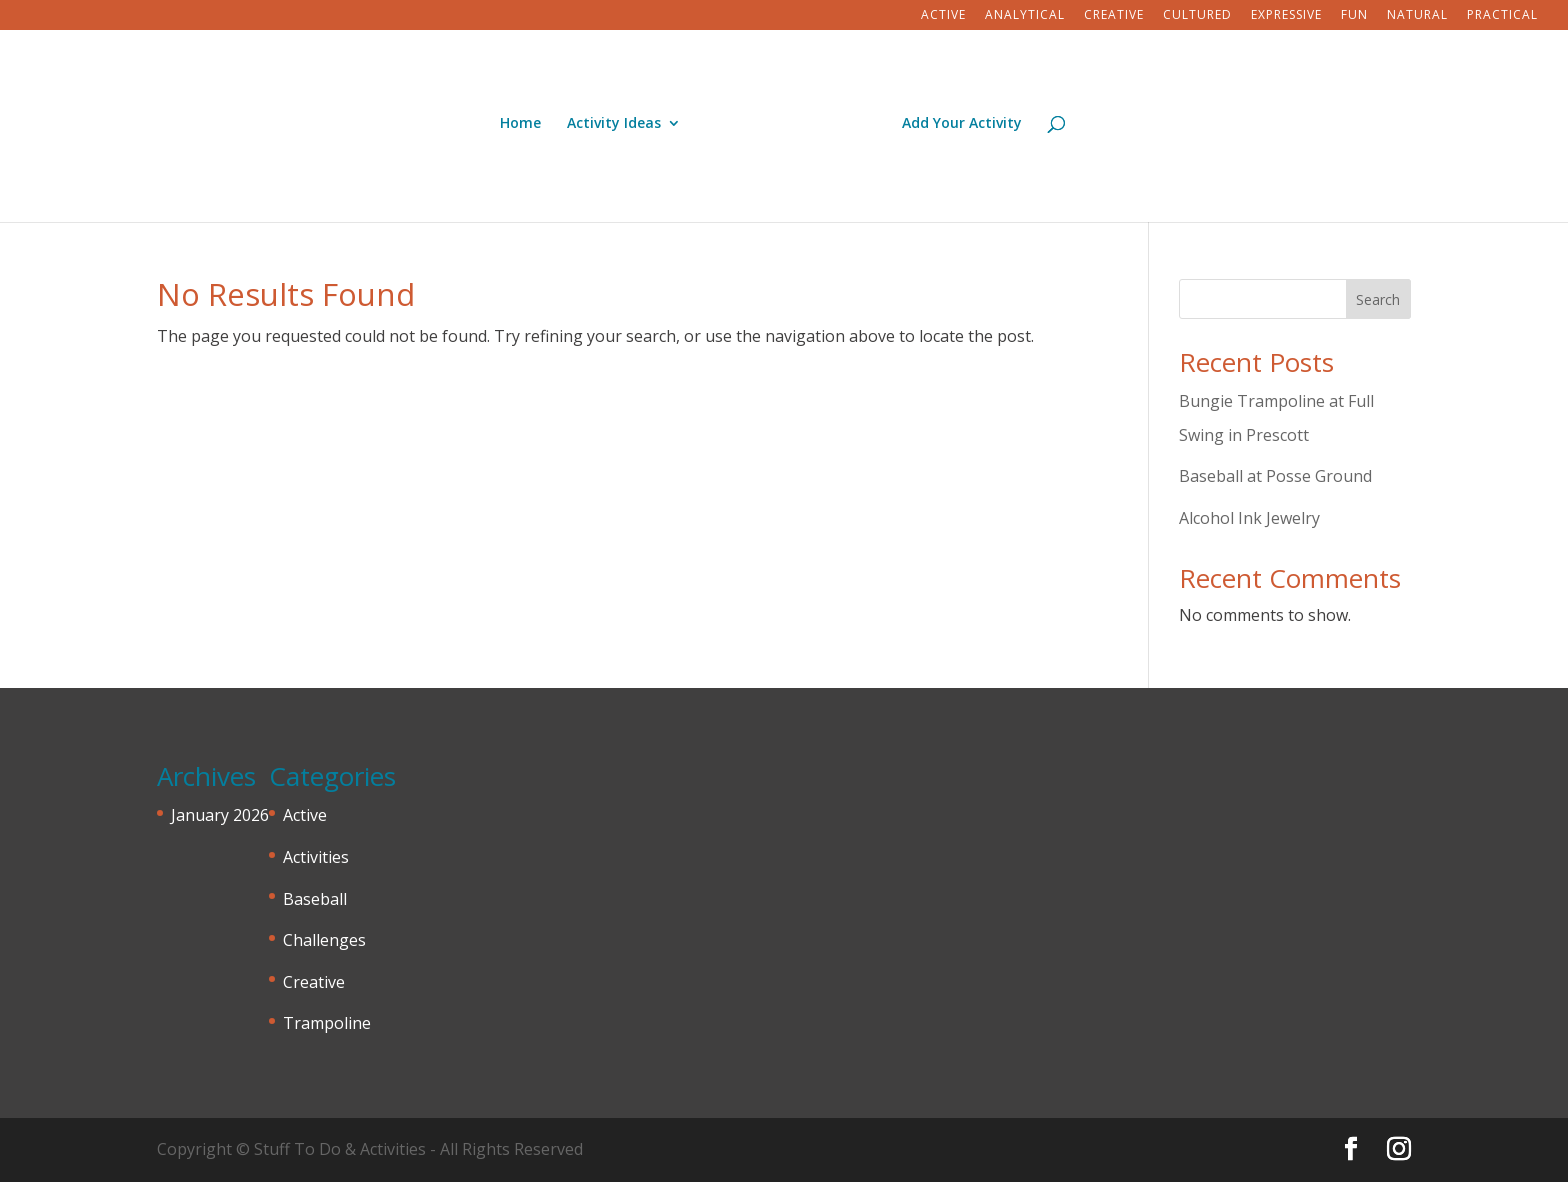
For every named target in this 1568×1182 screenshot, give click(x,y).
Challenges (324, 940)
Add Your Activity (962, 124)
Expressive (1286, 16)
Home (520, 124)
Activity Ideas (614, 124)
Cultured (1197, 16)
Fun (1354, 16)
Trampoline (327, 1023)
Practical (1502, 16)
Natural (1417, 16)
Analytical (1025, 16)
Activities (316, 857)
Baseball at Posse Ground (1275, 476)
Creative (1114, 16)
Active (943, 16)
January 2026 (220, 815)
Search (1378, 299)
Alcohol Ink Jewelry (1249, 518)
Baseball (315, 899)
